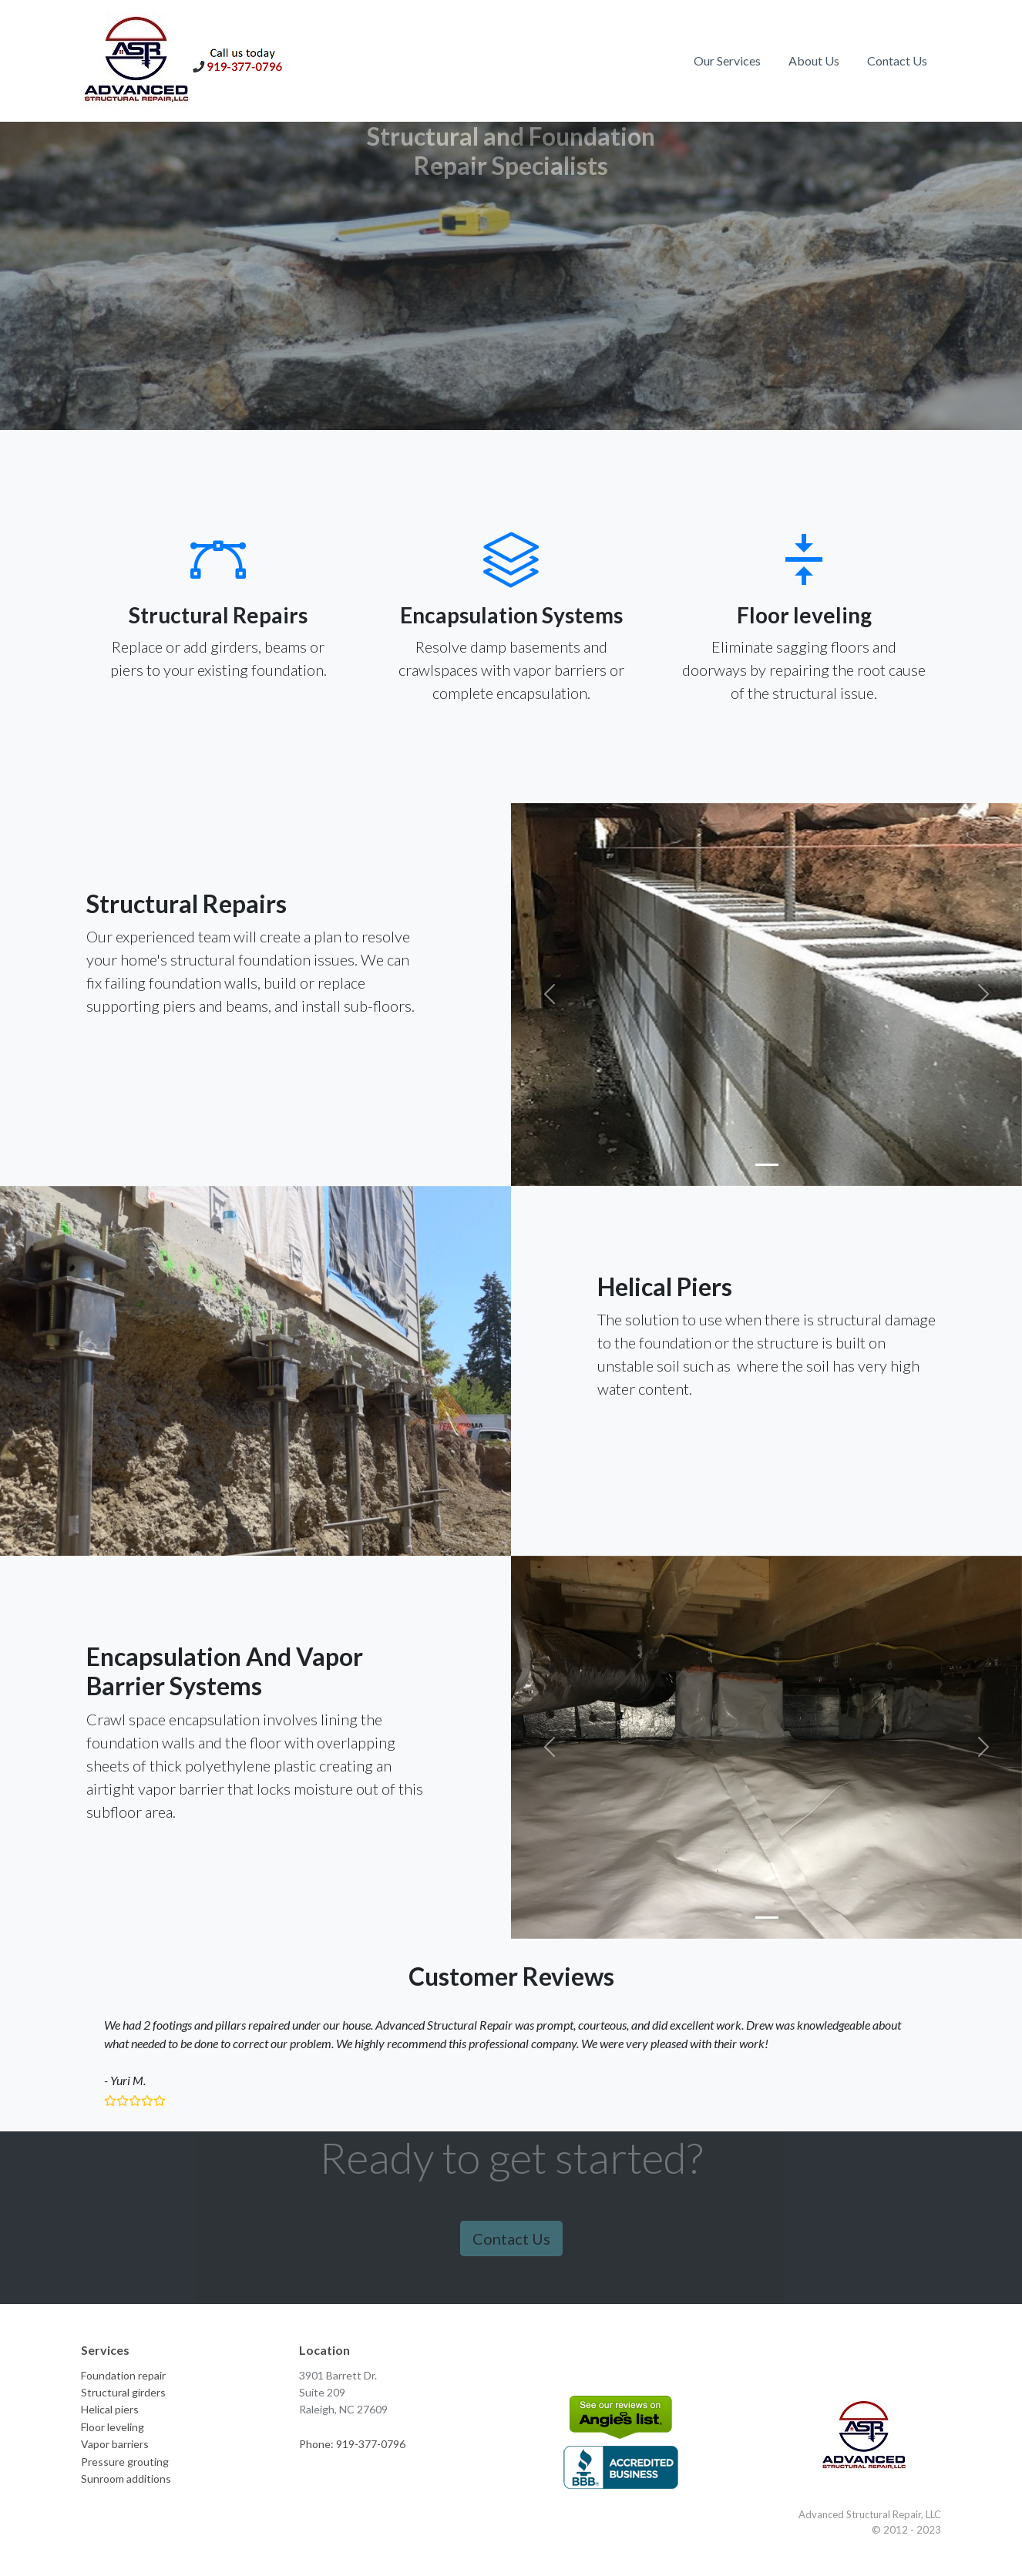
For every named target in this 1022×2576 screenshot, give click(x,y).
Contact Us (897, 60)
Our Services (727, 60)
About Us (813, 60)
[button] (549, 994)
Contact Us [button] (511, 2238)
